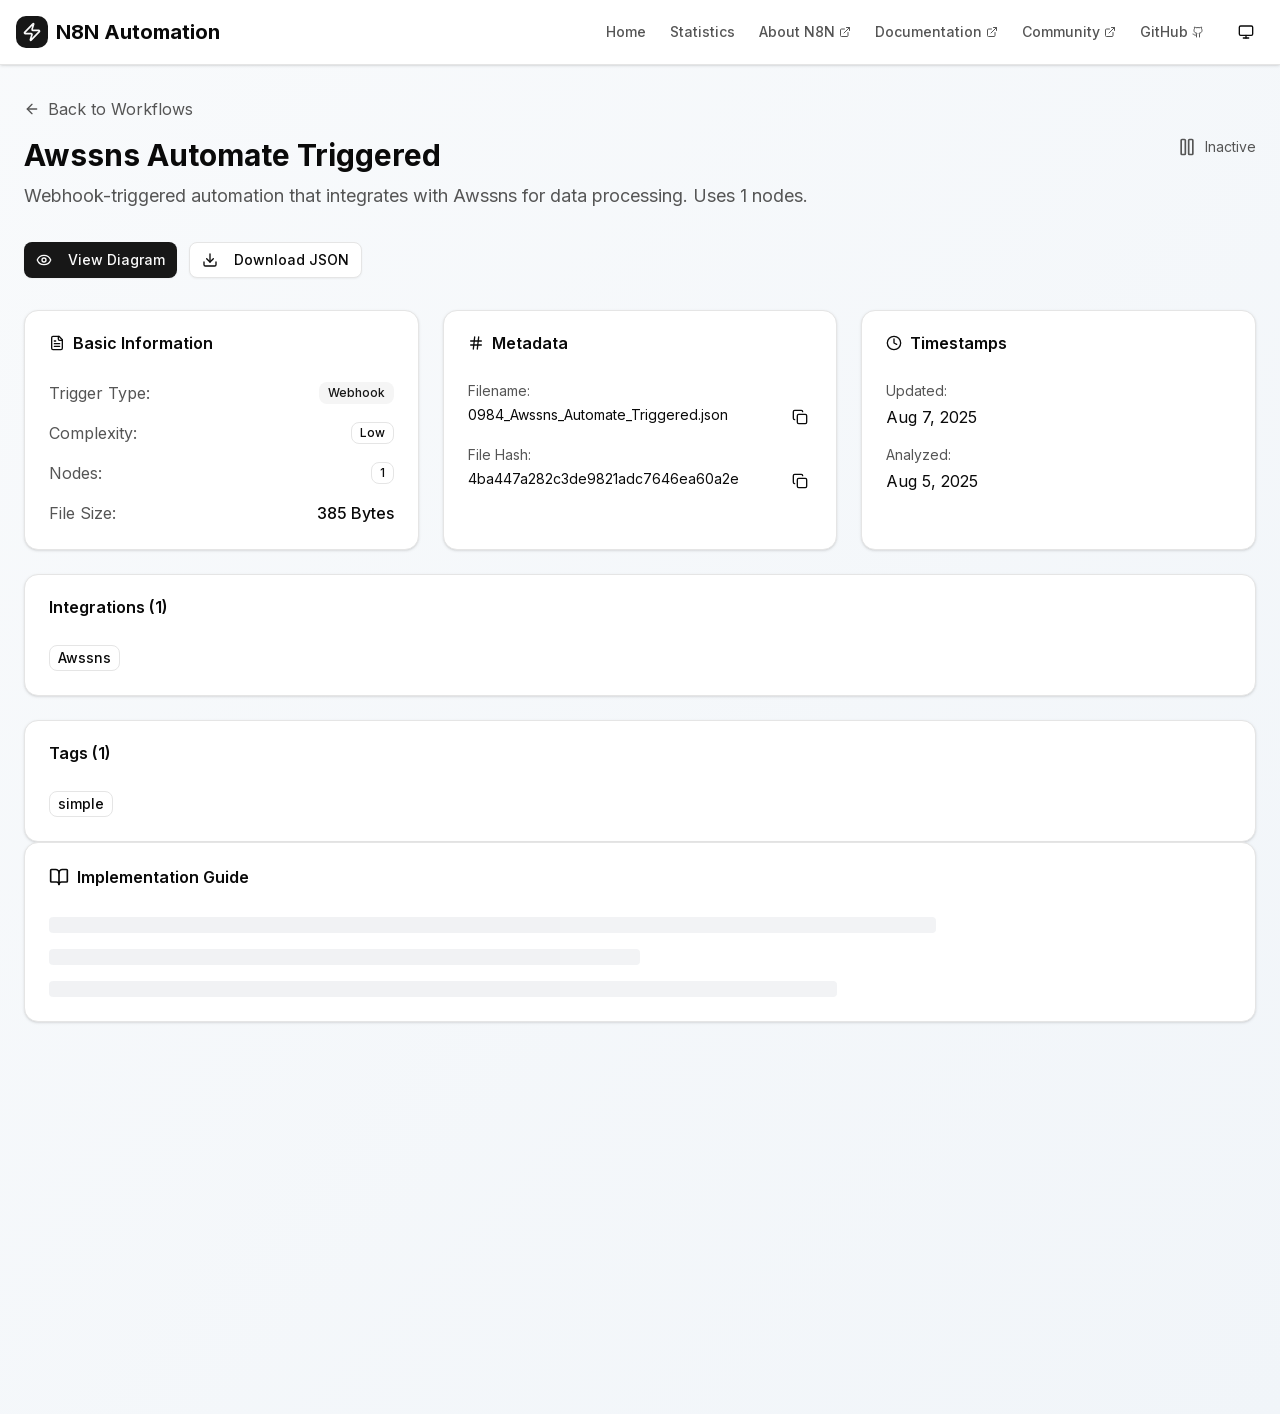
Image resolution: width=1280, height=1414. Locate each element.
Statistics (702, 31)
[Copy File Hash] (800, 481)
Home (626, 31)
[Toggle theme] (1246, 32)
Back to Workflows (108, 109)
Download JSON (275, 259)
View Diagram (100, 259)
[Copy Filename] (800, 417)
